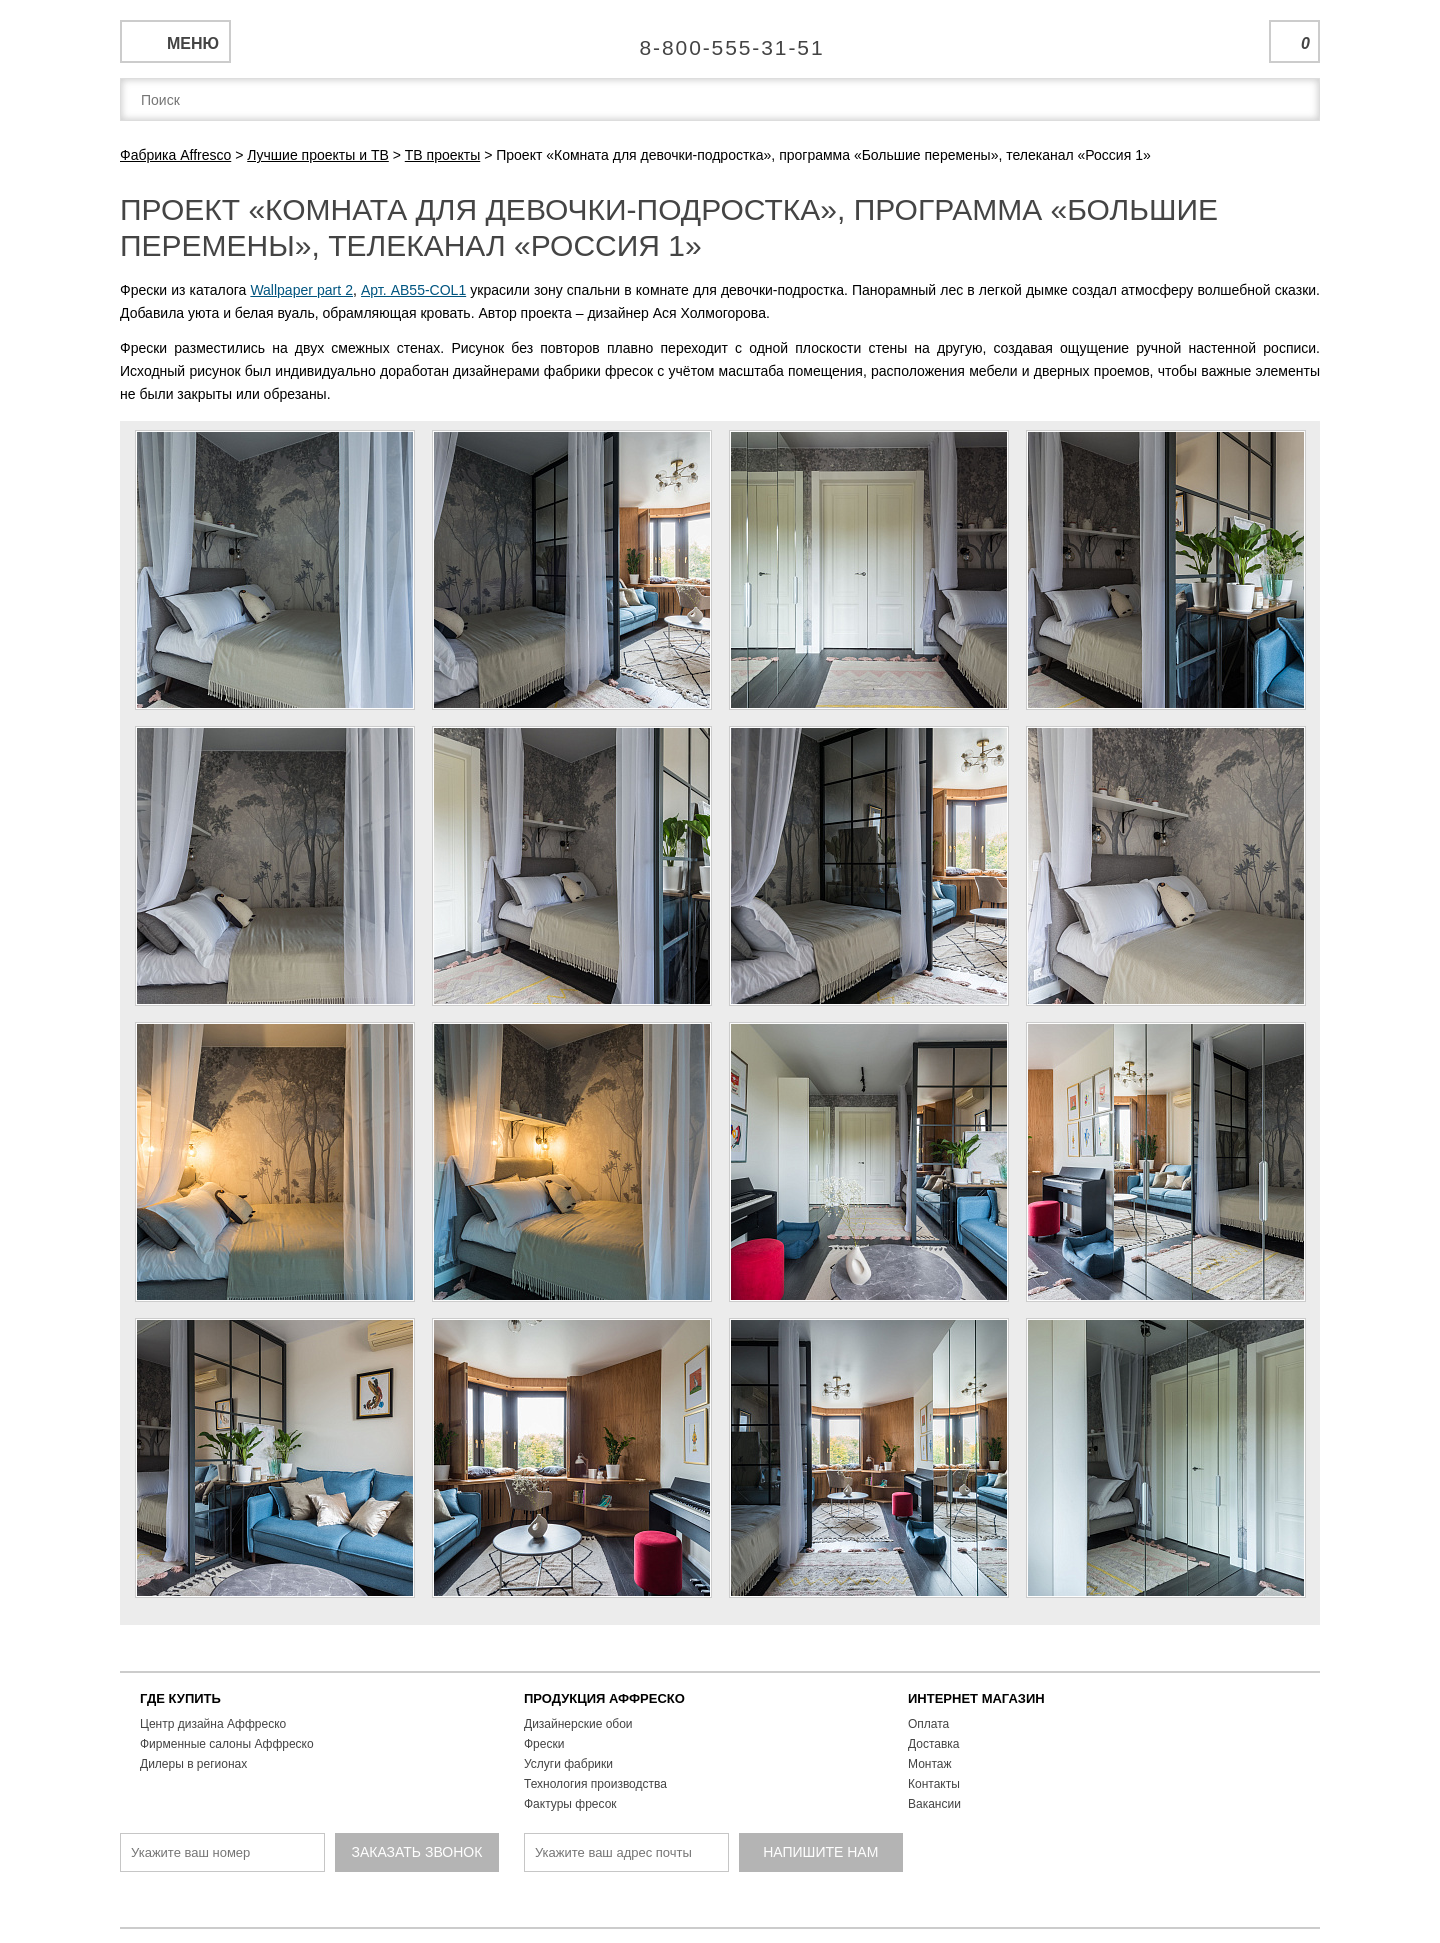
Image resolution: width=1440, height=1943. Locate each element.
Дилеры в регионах (193, 1764)
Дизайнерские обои (578, 1724)
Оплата (928, 1724)
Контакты (934, 1784)
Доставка (934, 1744)
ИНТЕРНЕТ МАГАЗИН (976, 1698)
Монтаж (930, 1764)
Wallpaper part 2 (301, 290)
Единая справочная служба (720, 40)
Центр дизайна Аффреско (213, 1724)
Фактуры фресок (570, 1804)
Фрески (544, 1744)
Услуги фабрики (568, 1764)
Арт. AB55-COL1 (413, 290)
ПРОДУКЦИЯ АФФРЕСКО (604, 1698)
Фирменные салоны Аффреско (227, 1744)
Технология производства (595, 1784)
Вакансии (934, 1804)
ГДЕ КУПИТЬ (180, 1698)
